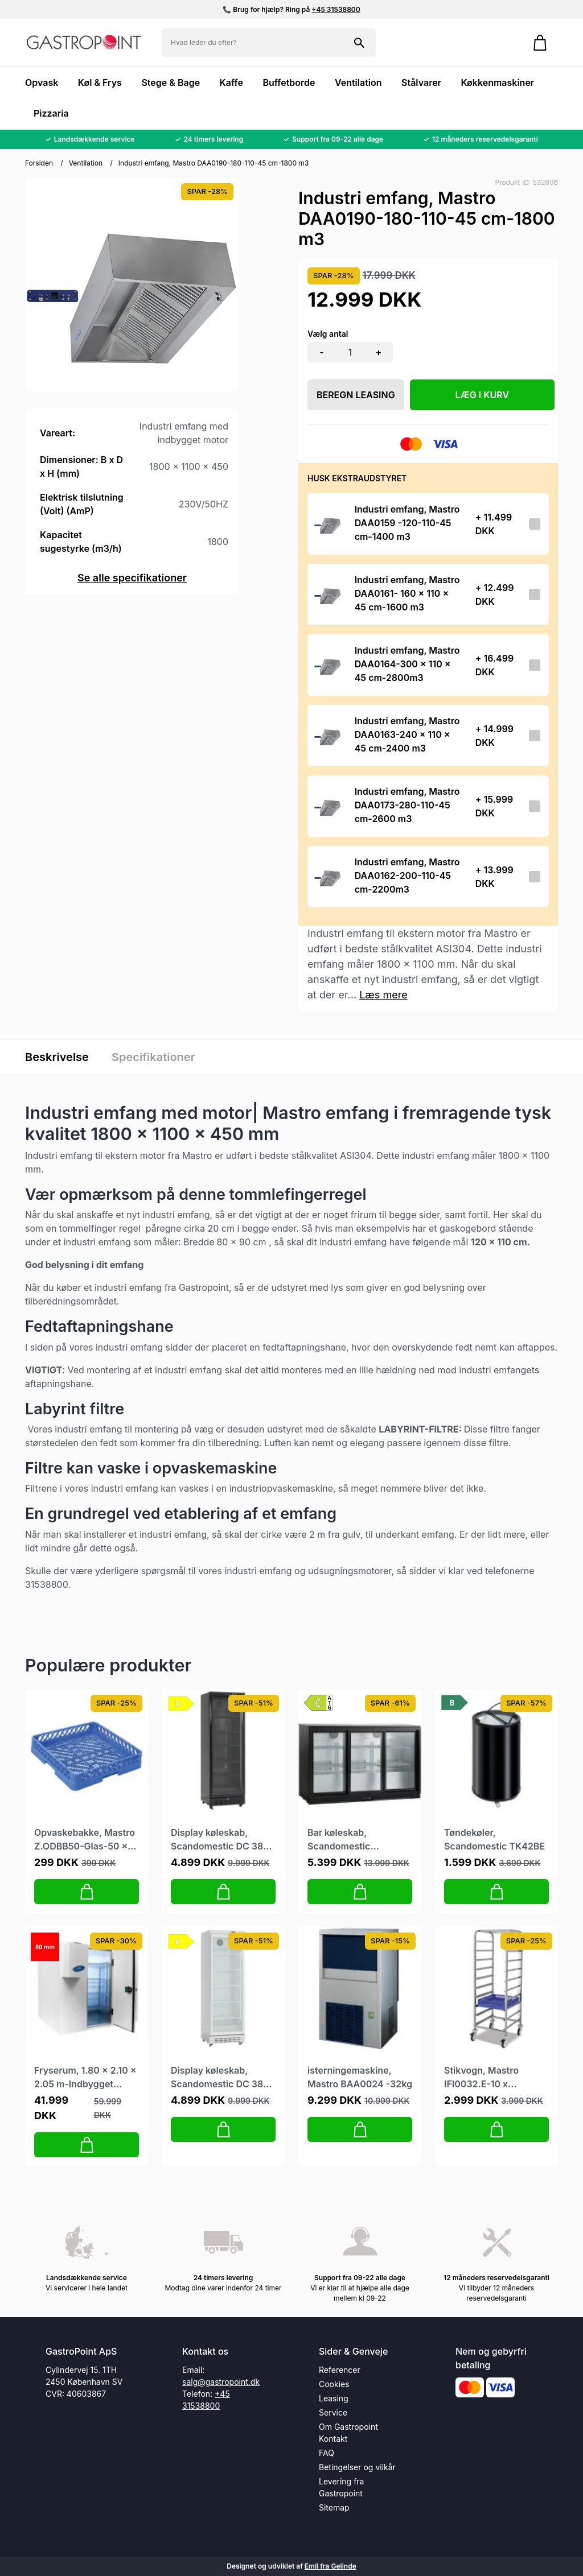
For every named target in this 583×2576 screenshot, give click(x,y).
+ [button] (379, 352)
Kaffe (231, 82)
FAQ (326, 2453)
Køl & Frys (100, 82)
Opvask (41, 82)
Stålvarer (421, 82)
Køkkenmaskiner (497, 82)
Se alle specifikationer (132, 578)
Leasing (333, 2398)
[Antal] (350, 352)
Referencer (339, 2370)
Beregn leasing (356, 395)
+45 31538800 (335, 9)
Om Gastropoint (348, 2426)
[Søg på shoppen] (359, 42)
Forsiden (39, 163)
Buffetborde (288, 82)
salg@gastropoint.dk (221, 2382)
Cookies (334, 2384)
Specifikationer (153, 1057)
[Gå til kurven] (540, 43)
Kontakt (333, 2438)
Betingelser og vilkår (357, 2467)
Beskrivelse (57, 1057)
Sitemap (334, 2507)
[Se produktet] (327, 524)
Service (333, 2412)
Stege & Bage (170, 82)
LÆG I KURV (482, 395)
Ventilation (358, 82)
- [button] (321, 352)
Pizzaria (51, 113)
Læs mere (383, 995)
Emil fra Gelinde (330, 2566)
